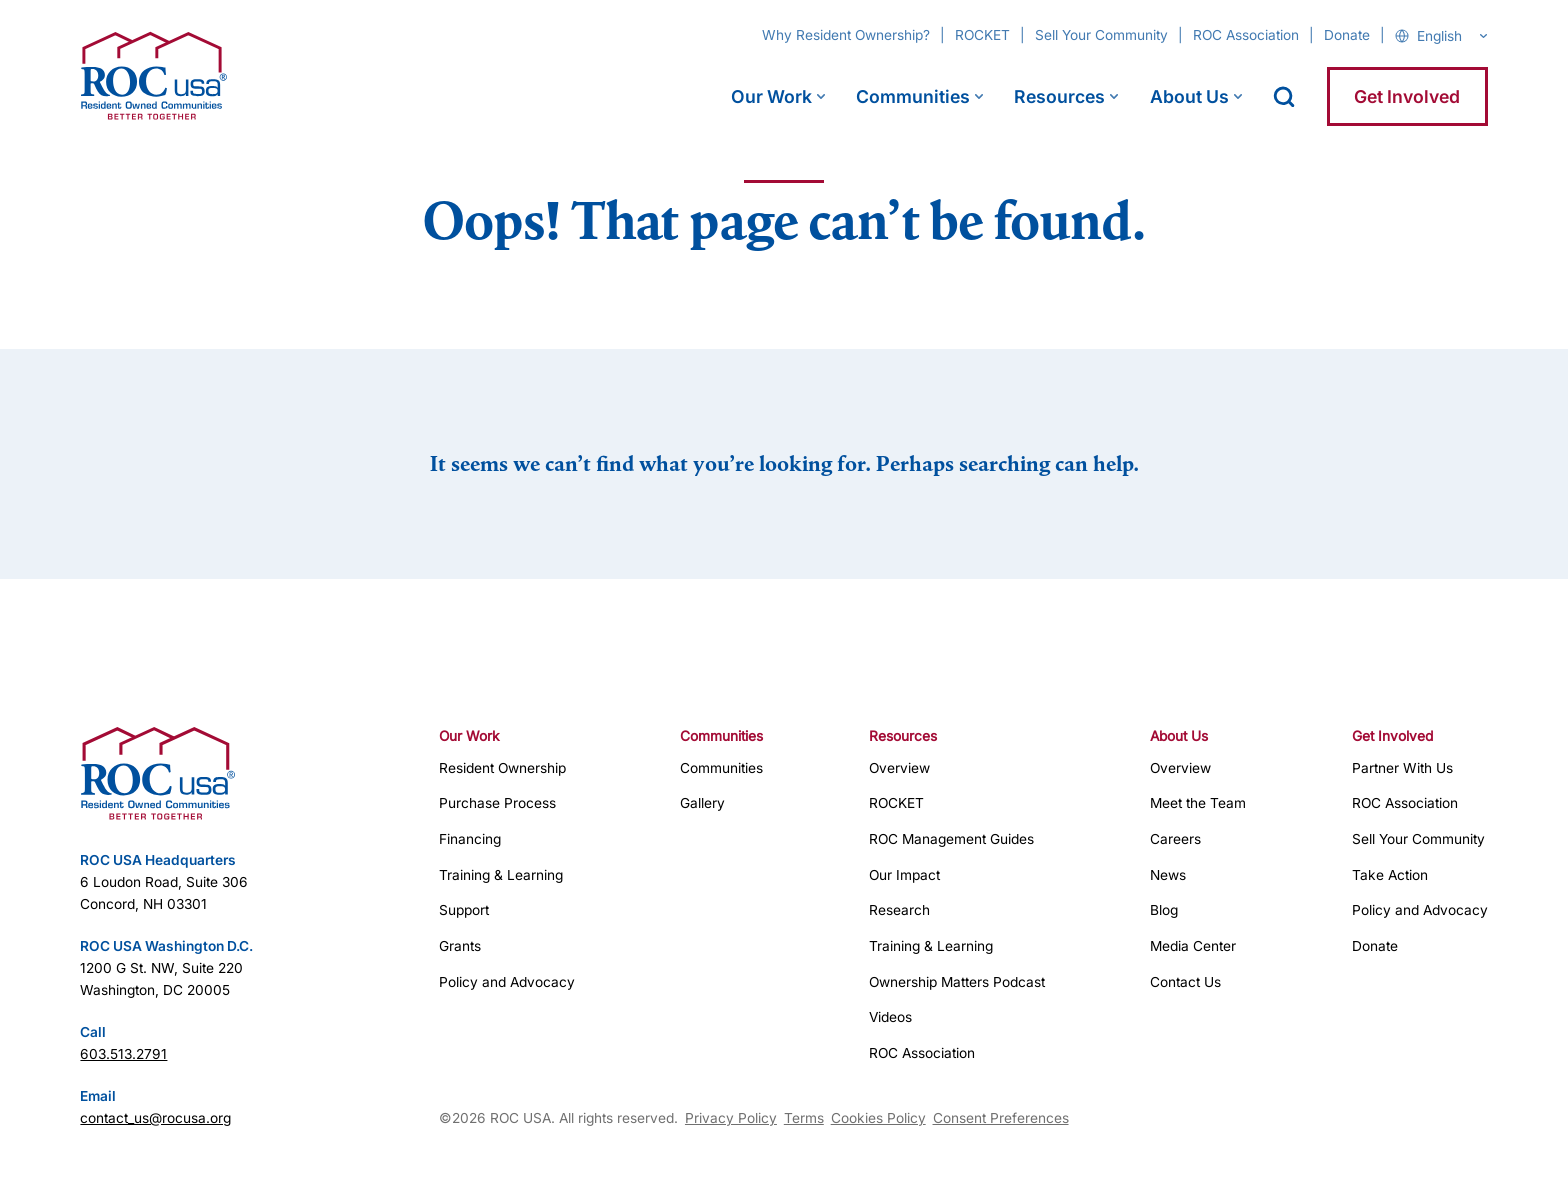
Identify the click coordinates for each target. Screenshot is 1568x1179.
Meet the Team (1198, 803)
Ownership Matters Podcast (957, 982)
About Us (1189, 96)
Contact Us (1185, 982)
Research (899, 910)
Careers (1175, 839)
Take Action (1390, 875)
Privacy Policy (731, 1118)
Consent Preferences (1001, 1118)
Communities (913, 96)
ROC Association (1246, 35)
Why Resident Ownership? (846, 35)
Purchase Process (497, 803)
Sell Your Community (1101, 35)
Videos (890, 1017)
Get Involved (1407, 96)
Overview (899, 768)
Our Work (771, 96)
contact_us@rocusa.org (155, 1118)
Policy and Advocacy (507, 982)
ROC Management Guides (951, 839)
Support (464, 910)
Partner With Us (1402, 768)
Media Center (1193, 946)
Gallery (702, 803)
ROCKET (982, 35)
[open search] (1284, 97)
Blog (1164, 910)
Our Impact (904, 875)
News (1168, 875)
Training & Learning (501, 875)
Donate (1347, 35)
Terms (804, 1118)
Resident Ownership (502, 768)
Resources (1059, 96)
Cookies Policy (878, 1118)
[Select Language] (1452, 36)
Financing (470, 839)
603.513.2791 (123, 1054)
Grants (460, 946)
